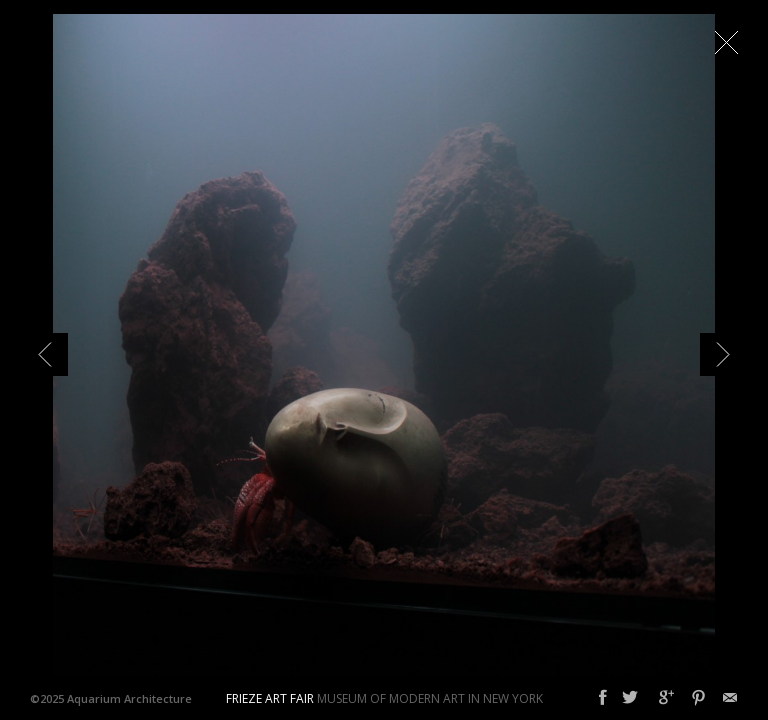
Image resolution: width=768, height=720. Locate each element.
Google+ (666, 698)
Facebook (603, 698)
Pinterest (698, 698)
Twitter (630, 698)
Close (726, 42)
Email (730, 698)
